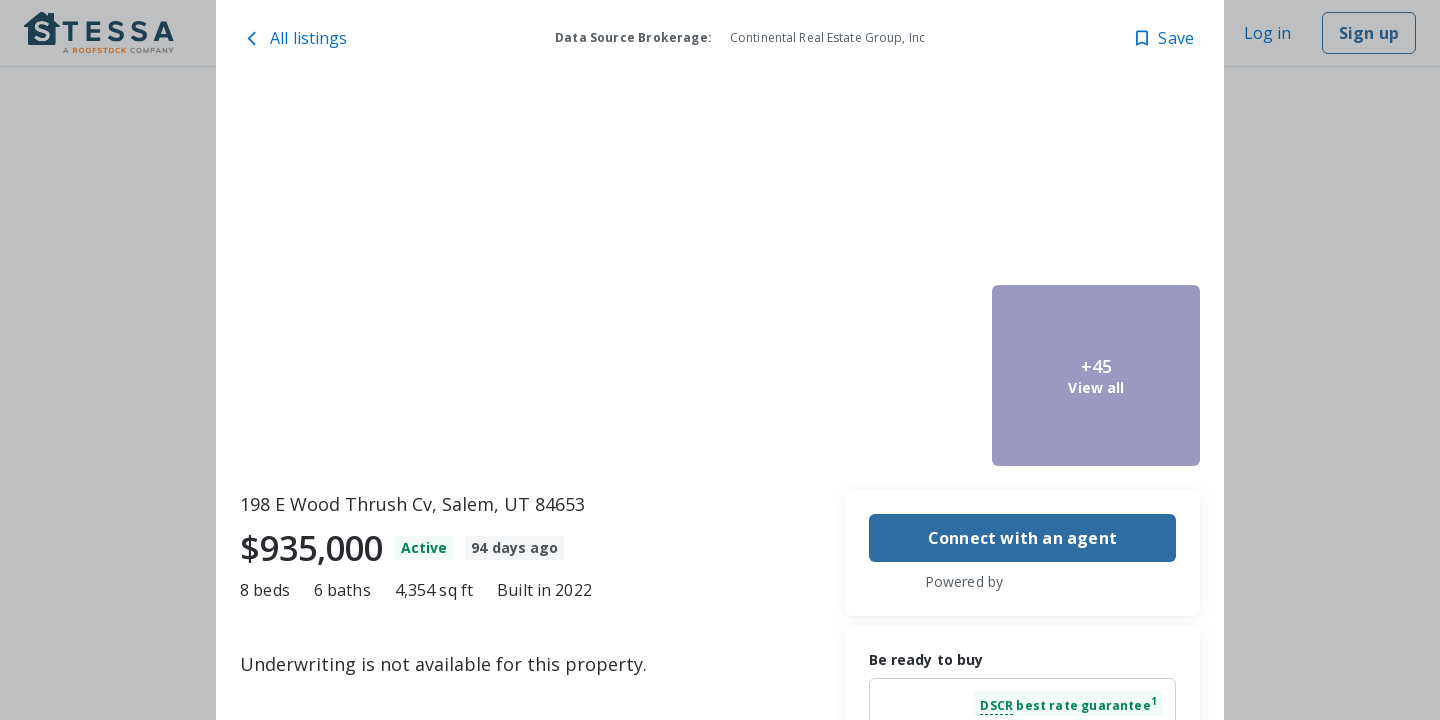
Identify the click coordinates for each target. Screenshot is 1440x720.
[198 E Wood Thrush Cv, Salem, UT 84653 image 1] (504, 281)
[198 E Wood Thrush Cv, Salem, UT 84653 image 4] (1096, 186)
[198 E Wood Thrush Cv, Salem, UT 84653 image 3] (881, 375)
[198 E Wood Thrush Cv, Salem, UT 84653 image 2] (881, 186)
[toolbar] (720, 281)
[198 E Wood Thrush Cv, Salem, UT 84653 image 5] (1096, 375)
